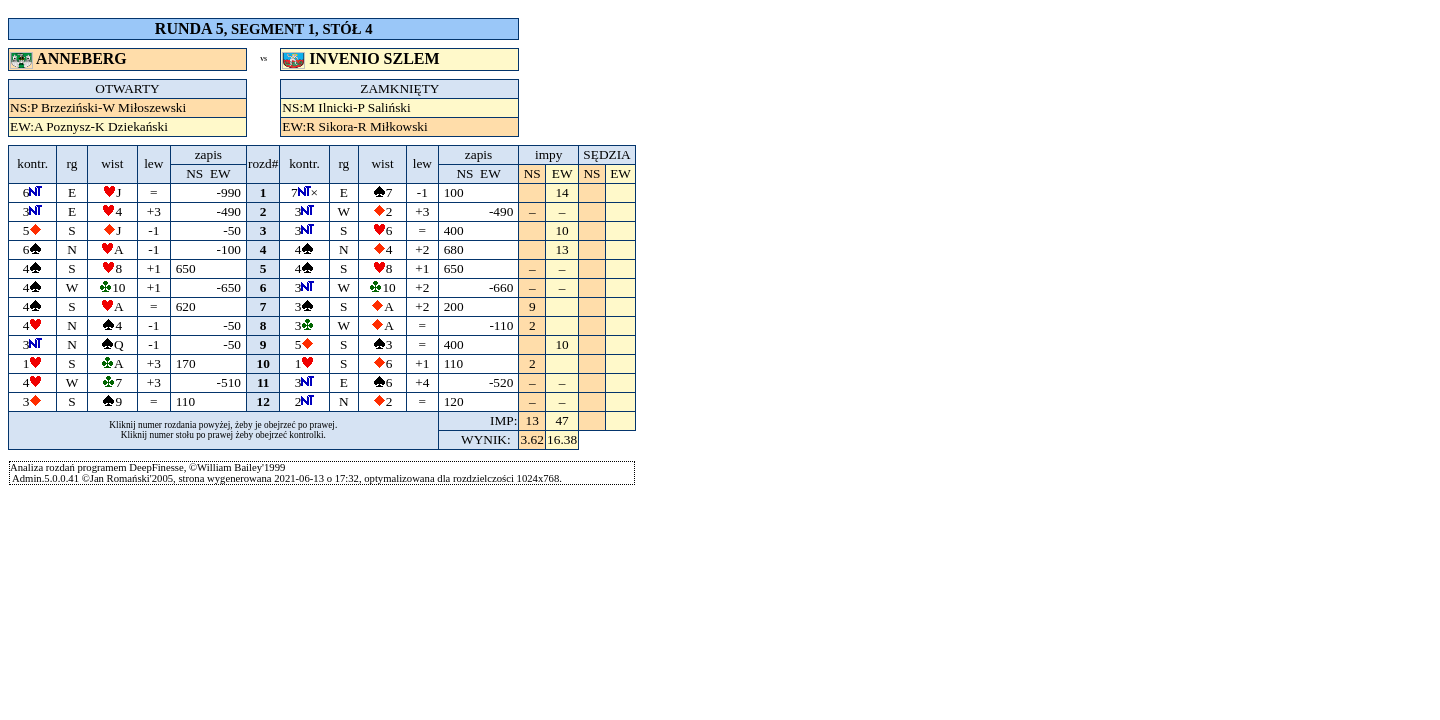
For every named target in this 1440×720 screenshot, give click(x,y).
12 (263, 401)
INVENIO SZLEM (362, 58)
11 (263, 382)
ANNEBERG (70, 58)
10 (263, 363)
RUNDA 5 (189, 28)
